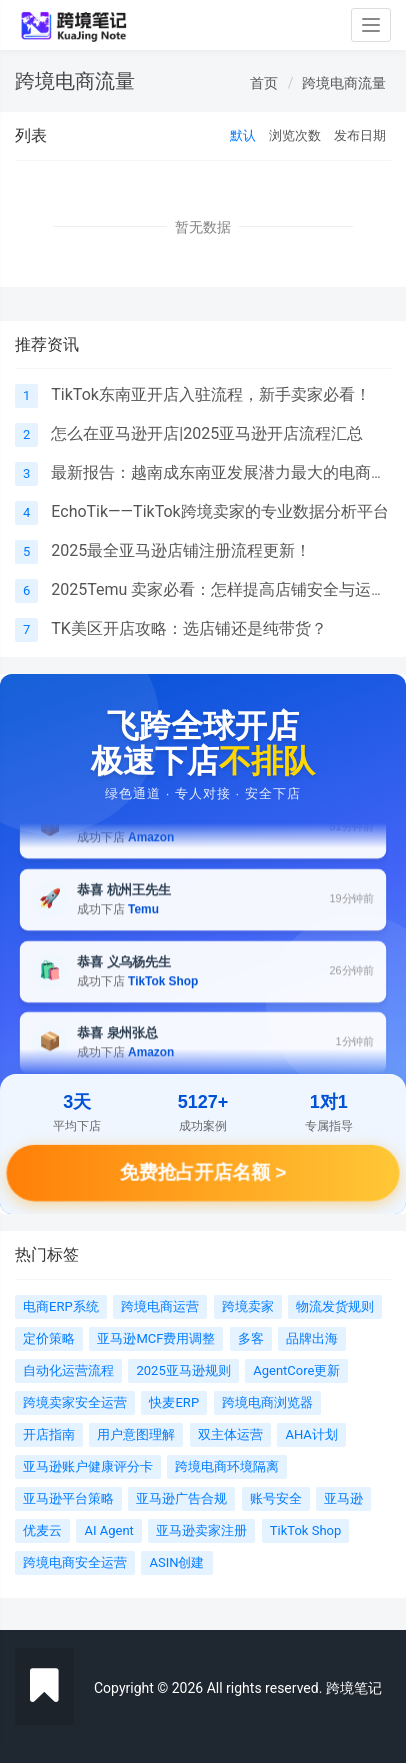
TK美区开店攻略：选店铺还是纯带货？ (189, 628)
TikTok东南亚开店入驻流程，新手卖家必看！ (211, 394)
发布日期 (360, 135)
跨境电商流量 (344, 83)
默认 (243, 135)
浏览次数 (295, 135)
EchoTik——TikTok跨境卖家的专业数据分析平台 (219, 511)
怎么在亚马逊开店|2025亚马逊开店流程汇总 (207, 433)
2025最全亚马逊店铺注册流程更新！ (181, 550)
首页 (264, 83)
